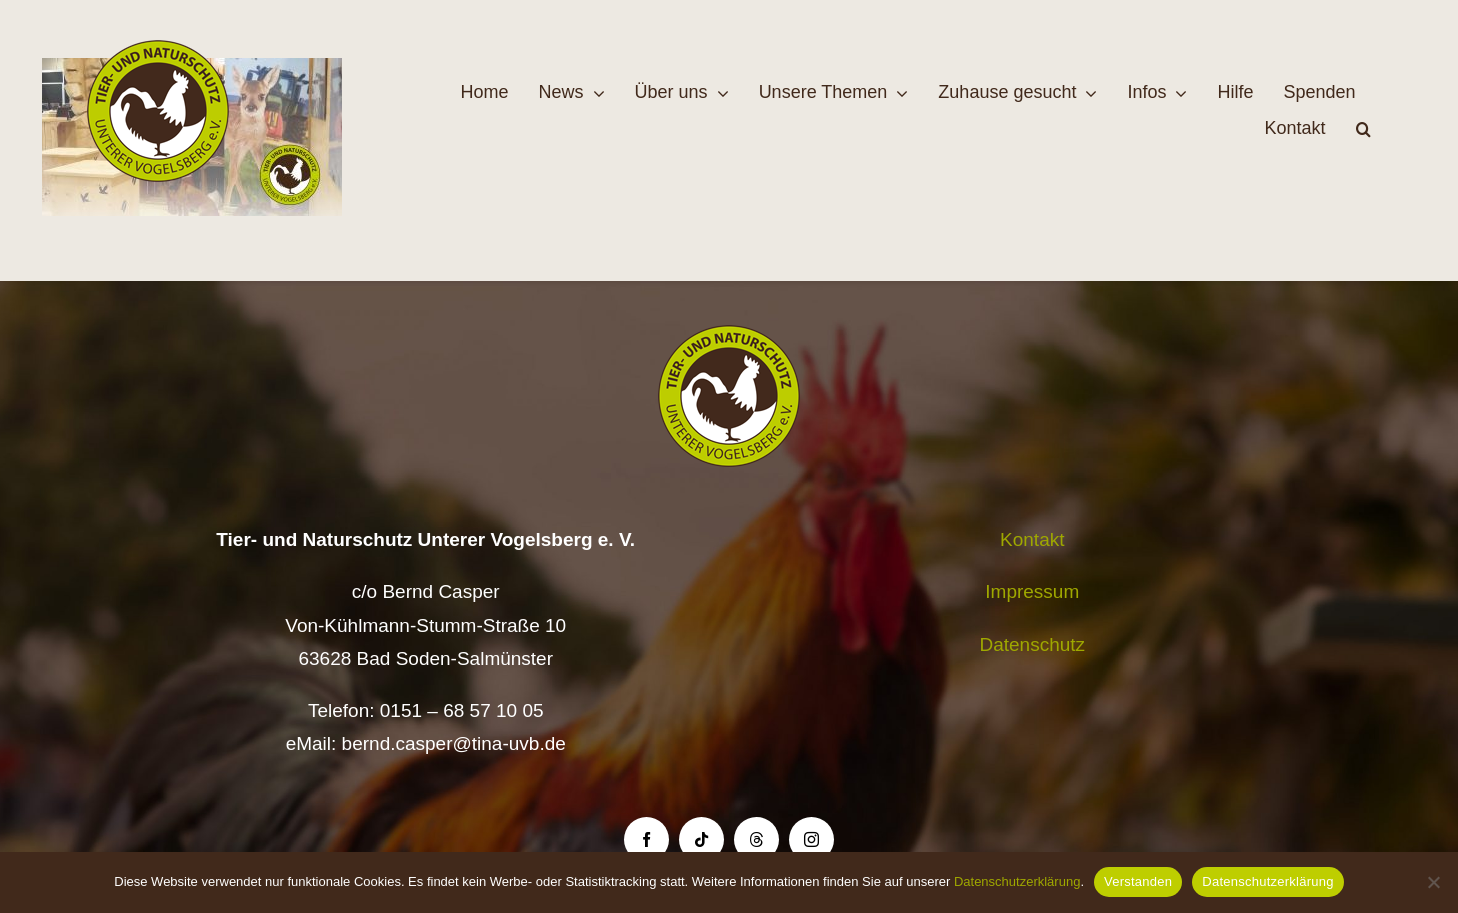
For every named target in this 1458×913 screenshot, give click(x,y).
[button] (1363, 129)
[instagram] (811, 839)
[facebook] (646, 839)
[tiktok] (701, 839)
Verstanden (1138, 881)
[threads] (756, 839)
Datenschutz (1032, 644)
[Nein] (1433, 882)
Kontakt (1032, 539)
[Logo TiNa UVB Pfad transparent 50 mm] (158, 49)
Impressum (1032, 591)
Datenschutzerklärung (1017, 881)
